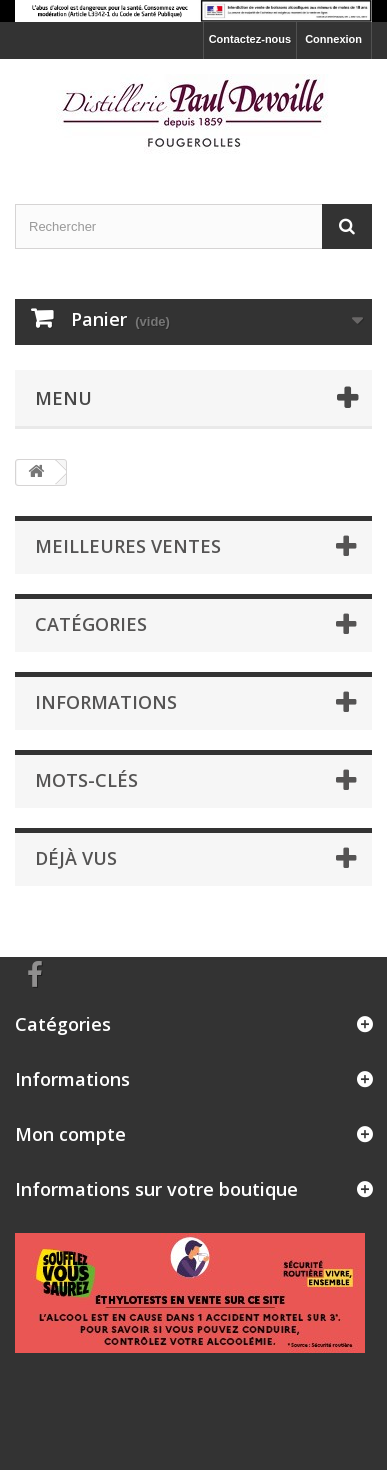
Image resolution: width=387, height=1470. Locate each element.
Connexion (333, 39)
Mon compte (70, 1134)
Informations (106, 702)
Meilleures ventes (128, 546)
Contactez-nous (250, 39)
